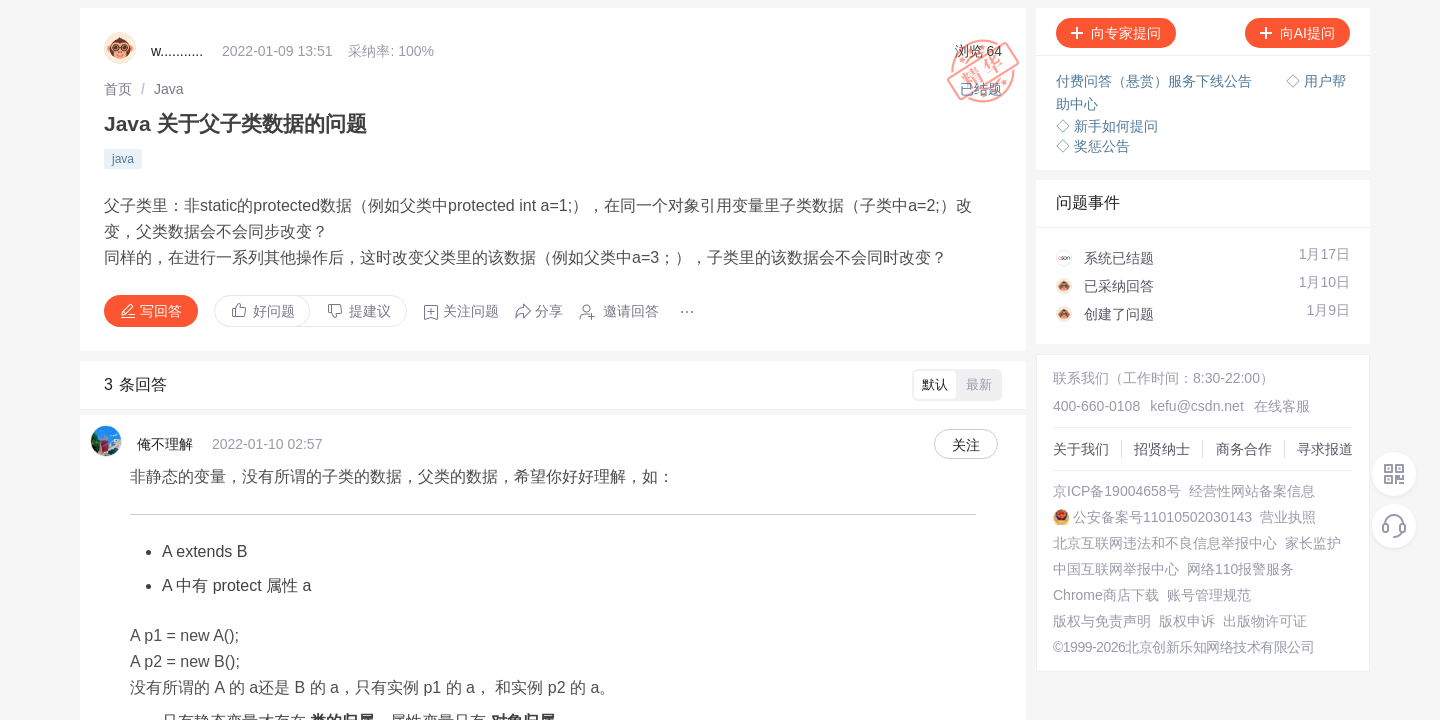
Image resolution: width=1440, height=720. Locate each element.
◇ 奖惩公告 (1093, 140)
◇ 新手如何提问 (1107, 120)
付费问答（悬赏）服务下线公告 (1156, 80)
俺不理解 (165, 418)
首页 (118, 85)
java (123, 149)
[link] (118, 85)
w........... (177, 50)
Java (165, 85)
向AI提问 (1287, 33)
